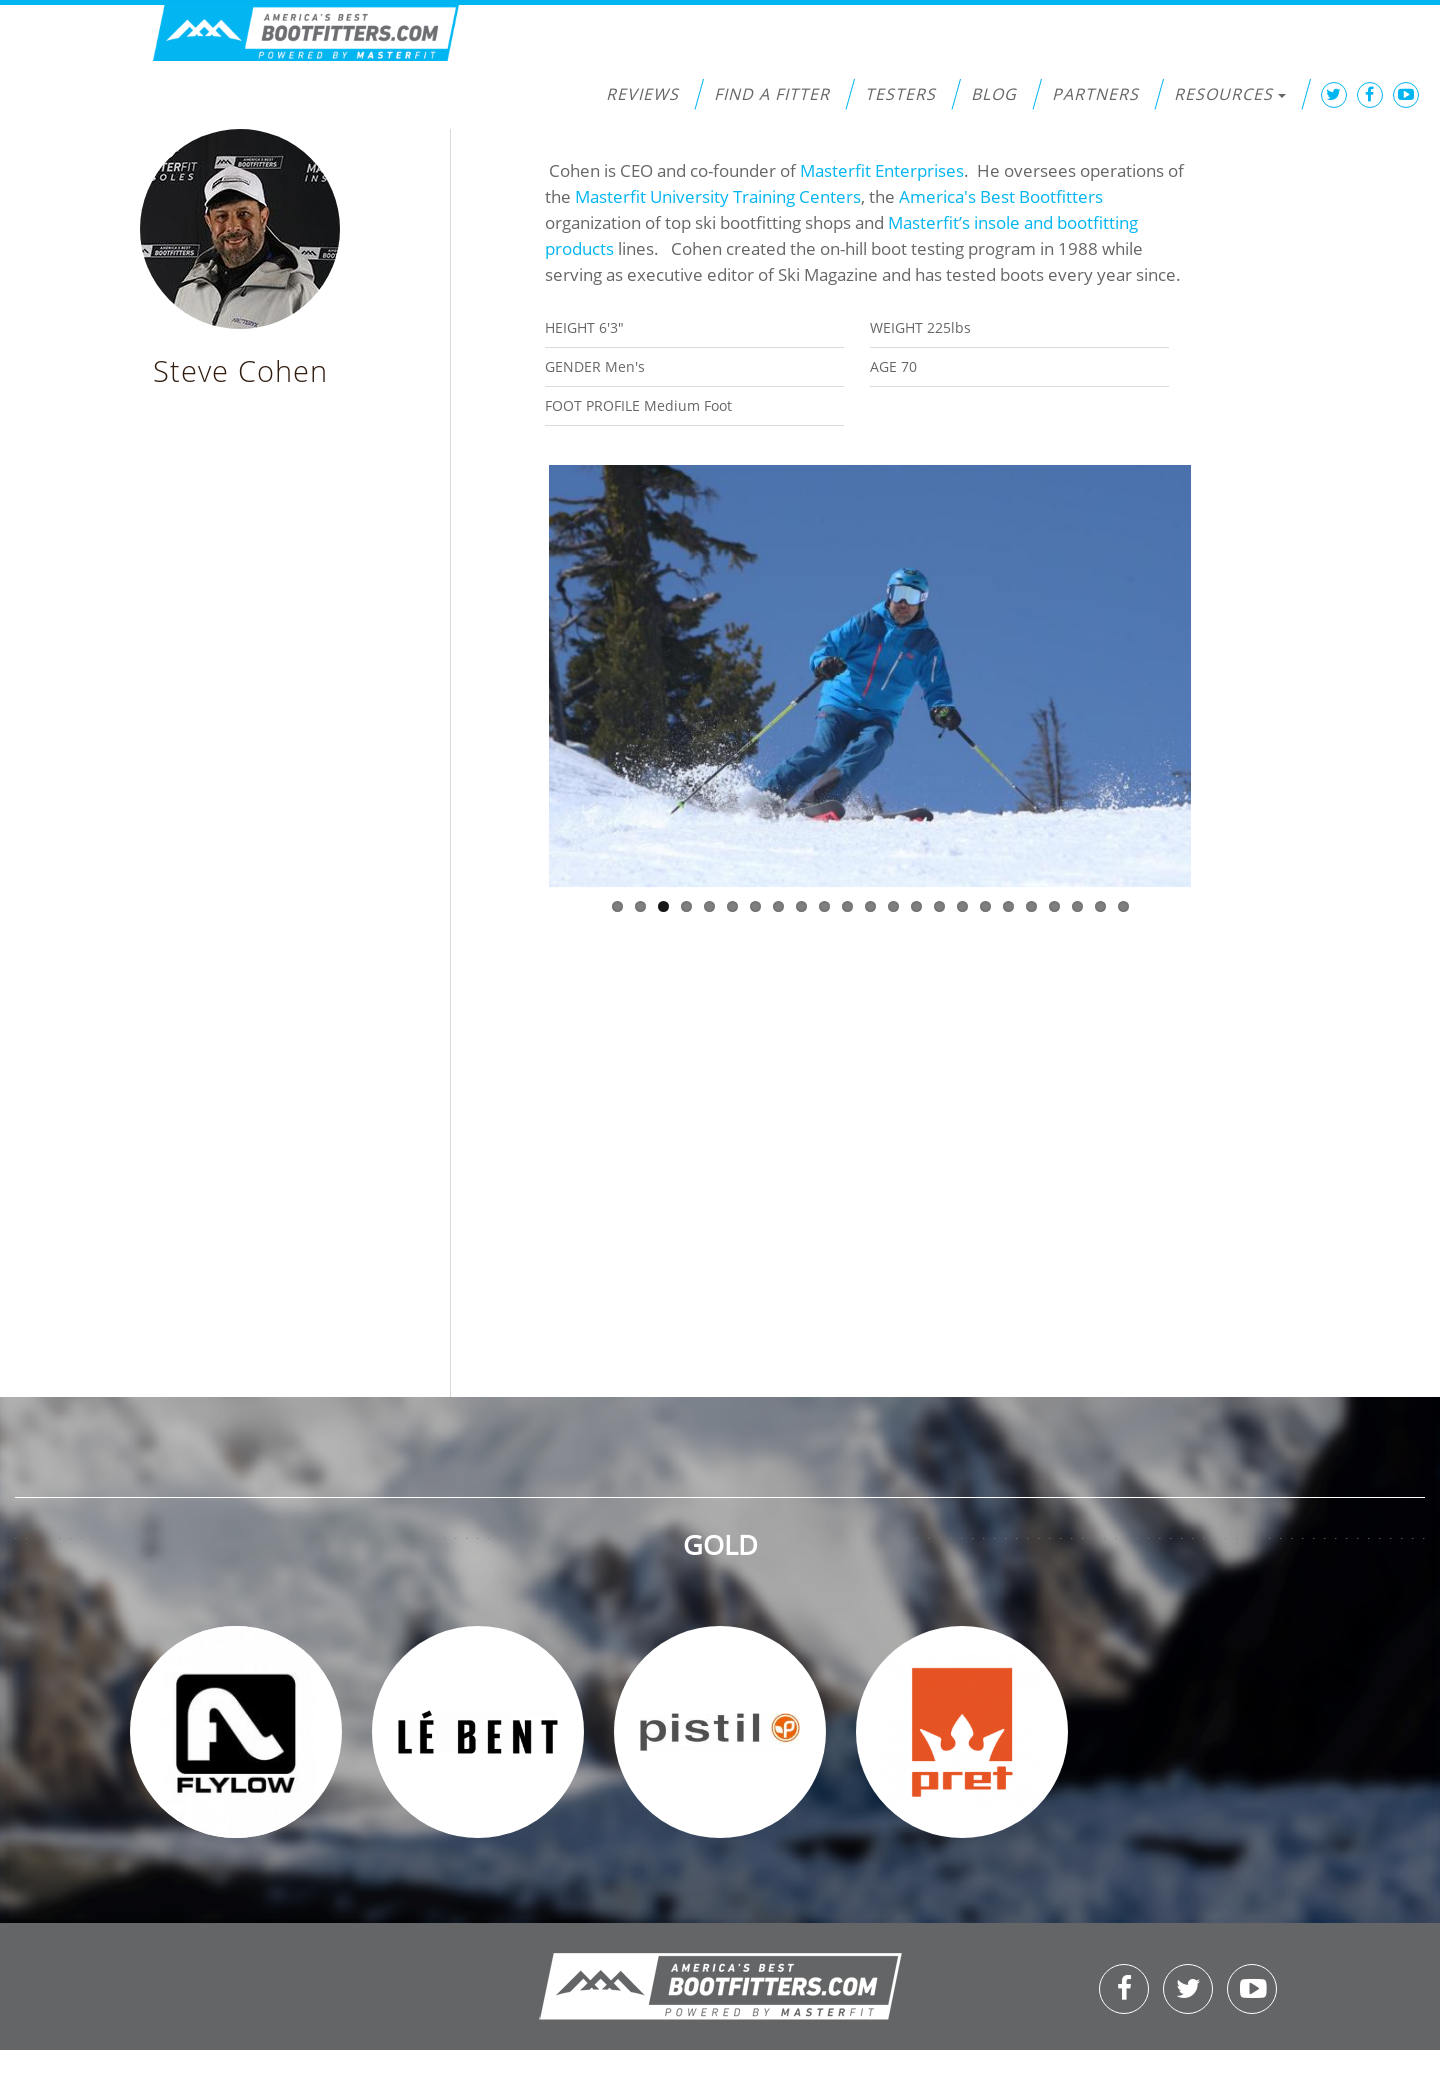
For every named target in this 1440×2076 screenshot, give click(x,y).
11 (847, 906)
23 (1123, 906)
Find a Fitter (772, 94)
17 (985, 906)
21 (1077, 906)
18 (1008, 906)
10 (824, 906)
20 (1054, 906)
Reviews (642, 94)
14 (916, 906)
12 (870, 906)
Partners (1095, 94)
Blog (994, 94)
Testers (900, 94)
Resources (1230, 94)
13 (893, 906)
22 (1100, 906)
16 (962, 906)
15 (939, 906)
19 (1031, 906)
